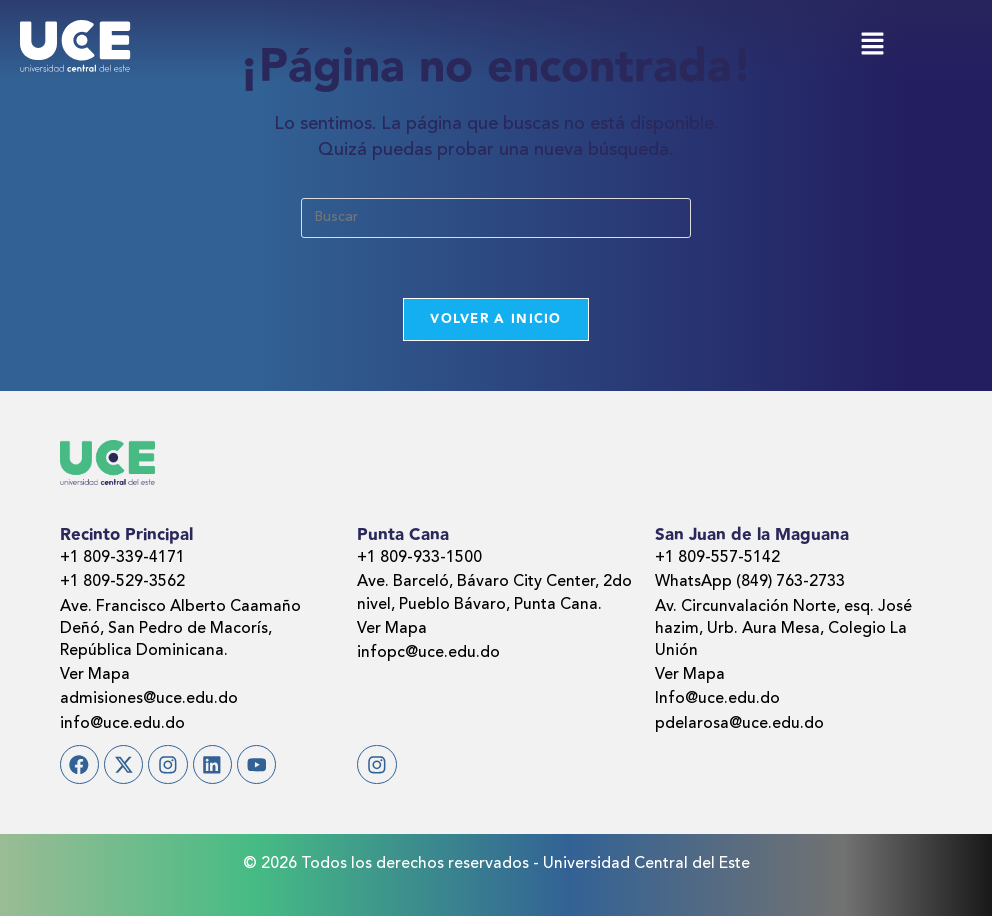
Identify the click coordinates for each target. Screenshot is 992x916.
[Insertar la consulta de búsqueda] (496, 218)
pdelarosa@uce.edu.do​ (739, 724)
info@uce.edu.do (122, 724)
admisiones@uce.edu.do (149, 700)
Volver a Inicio (496, 319)
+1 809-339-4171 (122, 558)
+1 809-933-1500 (419, 558)
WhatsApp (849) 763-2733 (750, 582)
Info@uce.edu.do (717, 700)
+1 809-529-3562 (122, 582)
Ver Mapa (95, 675)
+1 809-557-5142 (717, 558)
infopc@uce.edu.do (428, 653)
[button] (872, 45)
